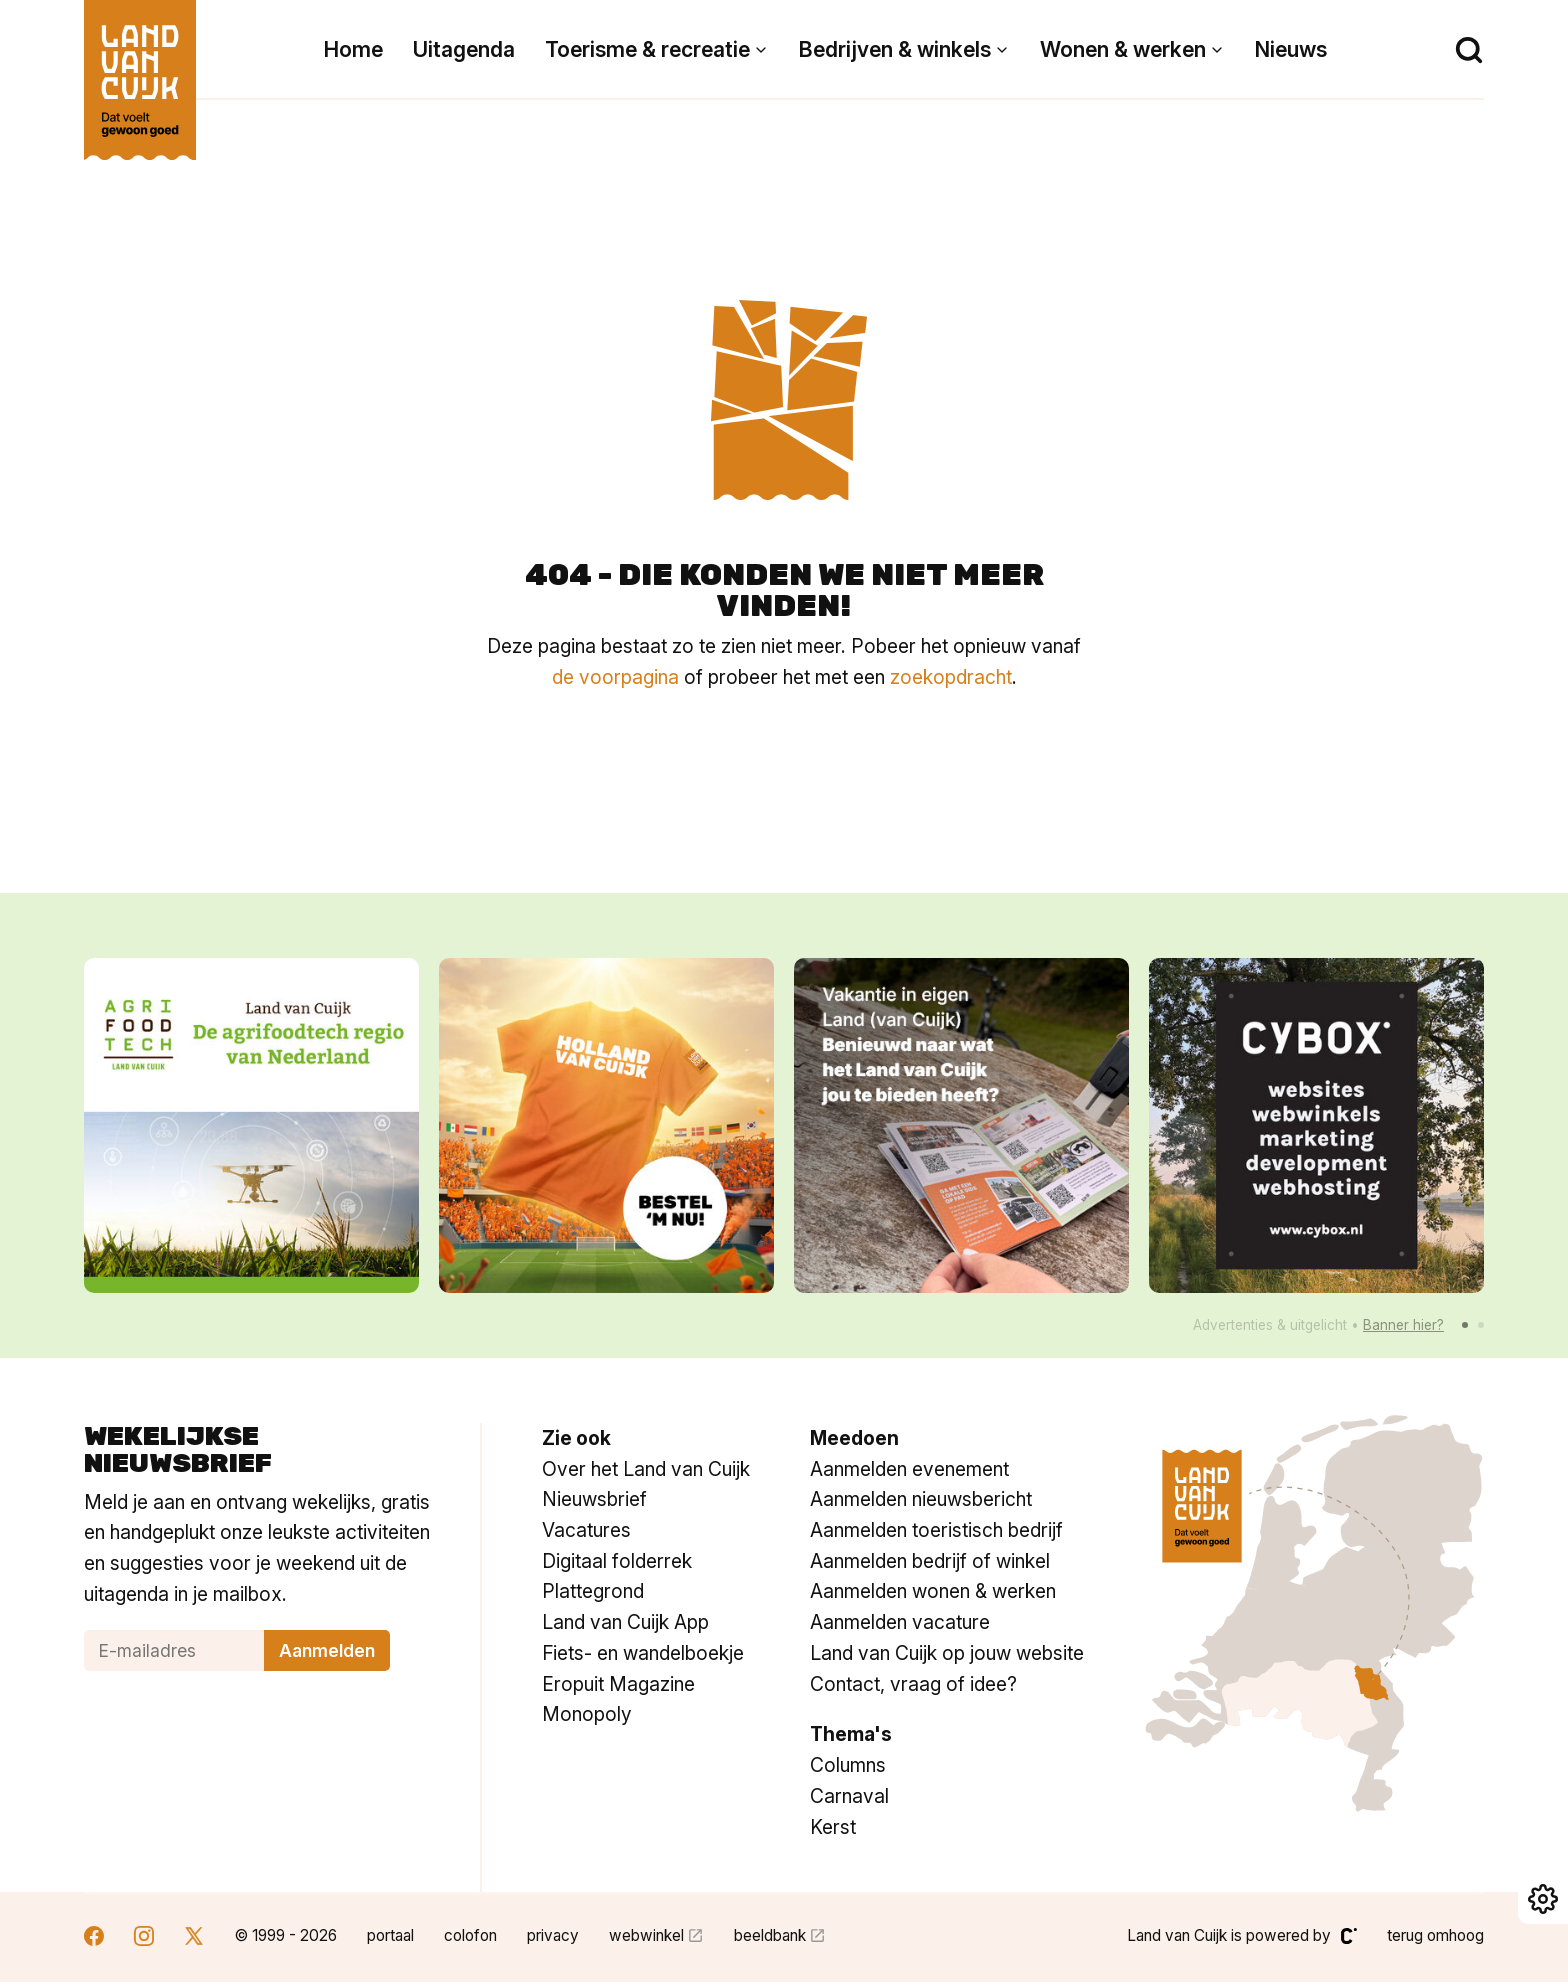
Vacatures (586, 1530)
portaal (390, 1935)
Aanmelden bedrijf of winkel (930, 1561)
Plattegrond (593, 1591)
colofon (470, 1935)
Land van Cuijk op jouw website (947, 1653)
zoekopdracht (951, 677)
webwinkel (646, 1935)
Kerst (833, 1827)
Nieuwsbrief (594, 1499)
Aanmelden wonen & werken (933, 1591)
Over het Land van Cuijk (646, 1469)
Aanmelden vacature (900, 1622)
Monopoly (587, 1714)
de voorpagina (615, 677)
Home (353, 49)
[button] (1465, 1325)
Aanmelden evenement (909, 1469)
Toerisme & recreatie (647, 49)
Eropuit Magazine (618, 1684)
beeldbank (770, 1935)
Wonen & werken (1123, 49)
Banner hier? (1403, 1325)
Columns (848, 1765)
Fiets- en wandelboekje (643, 1653)
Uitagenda (464, 49)
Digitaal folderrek (617, 1561)
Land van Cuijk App (625, 1622)
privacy (553, 1935)
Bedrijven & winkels (895, 49)
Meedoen (854, 1438)
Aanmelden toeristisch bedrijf (936, 1530)
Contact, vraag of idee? (913, 1684)
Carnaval (849, 1796)
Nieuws (1291, 49)
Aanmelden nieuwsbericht (921, 1499)
